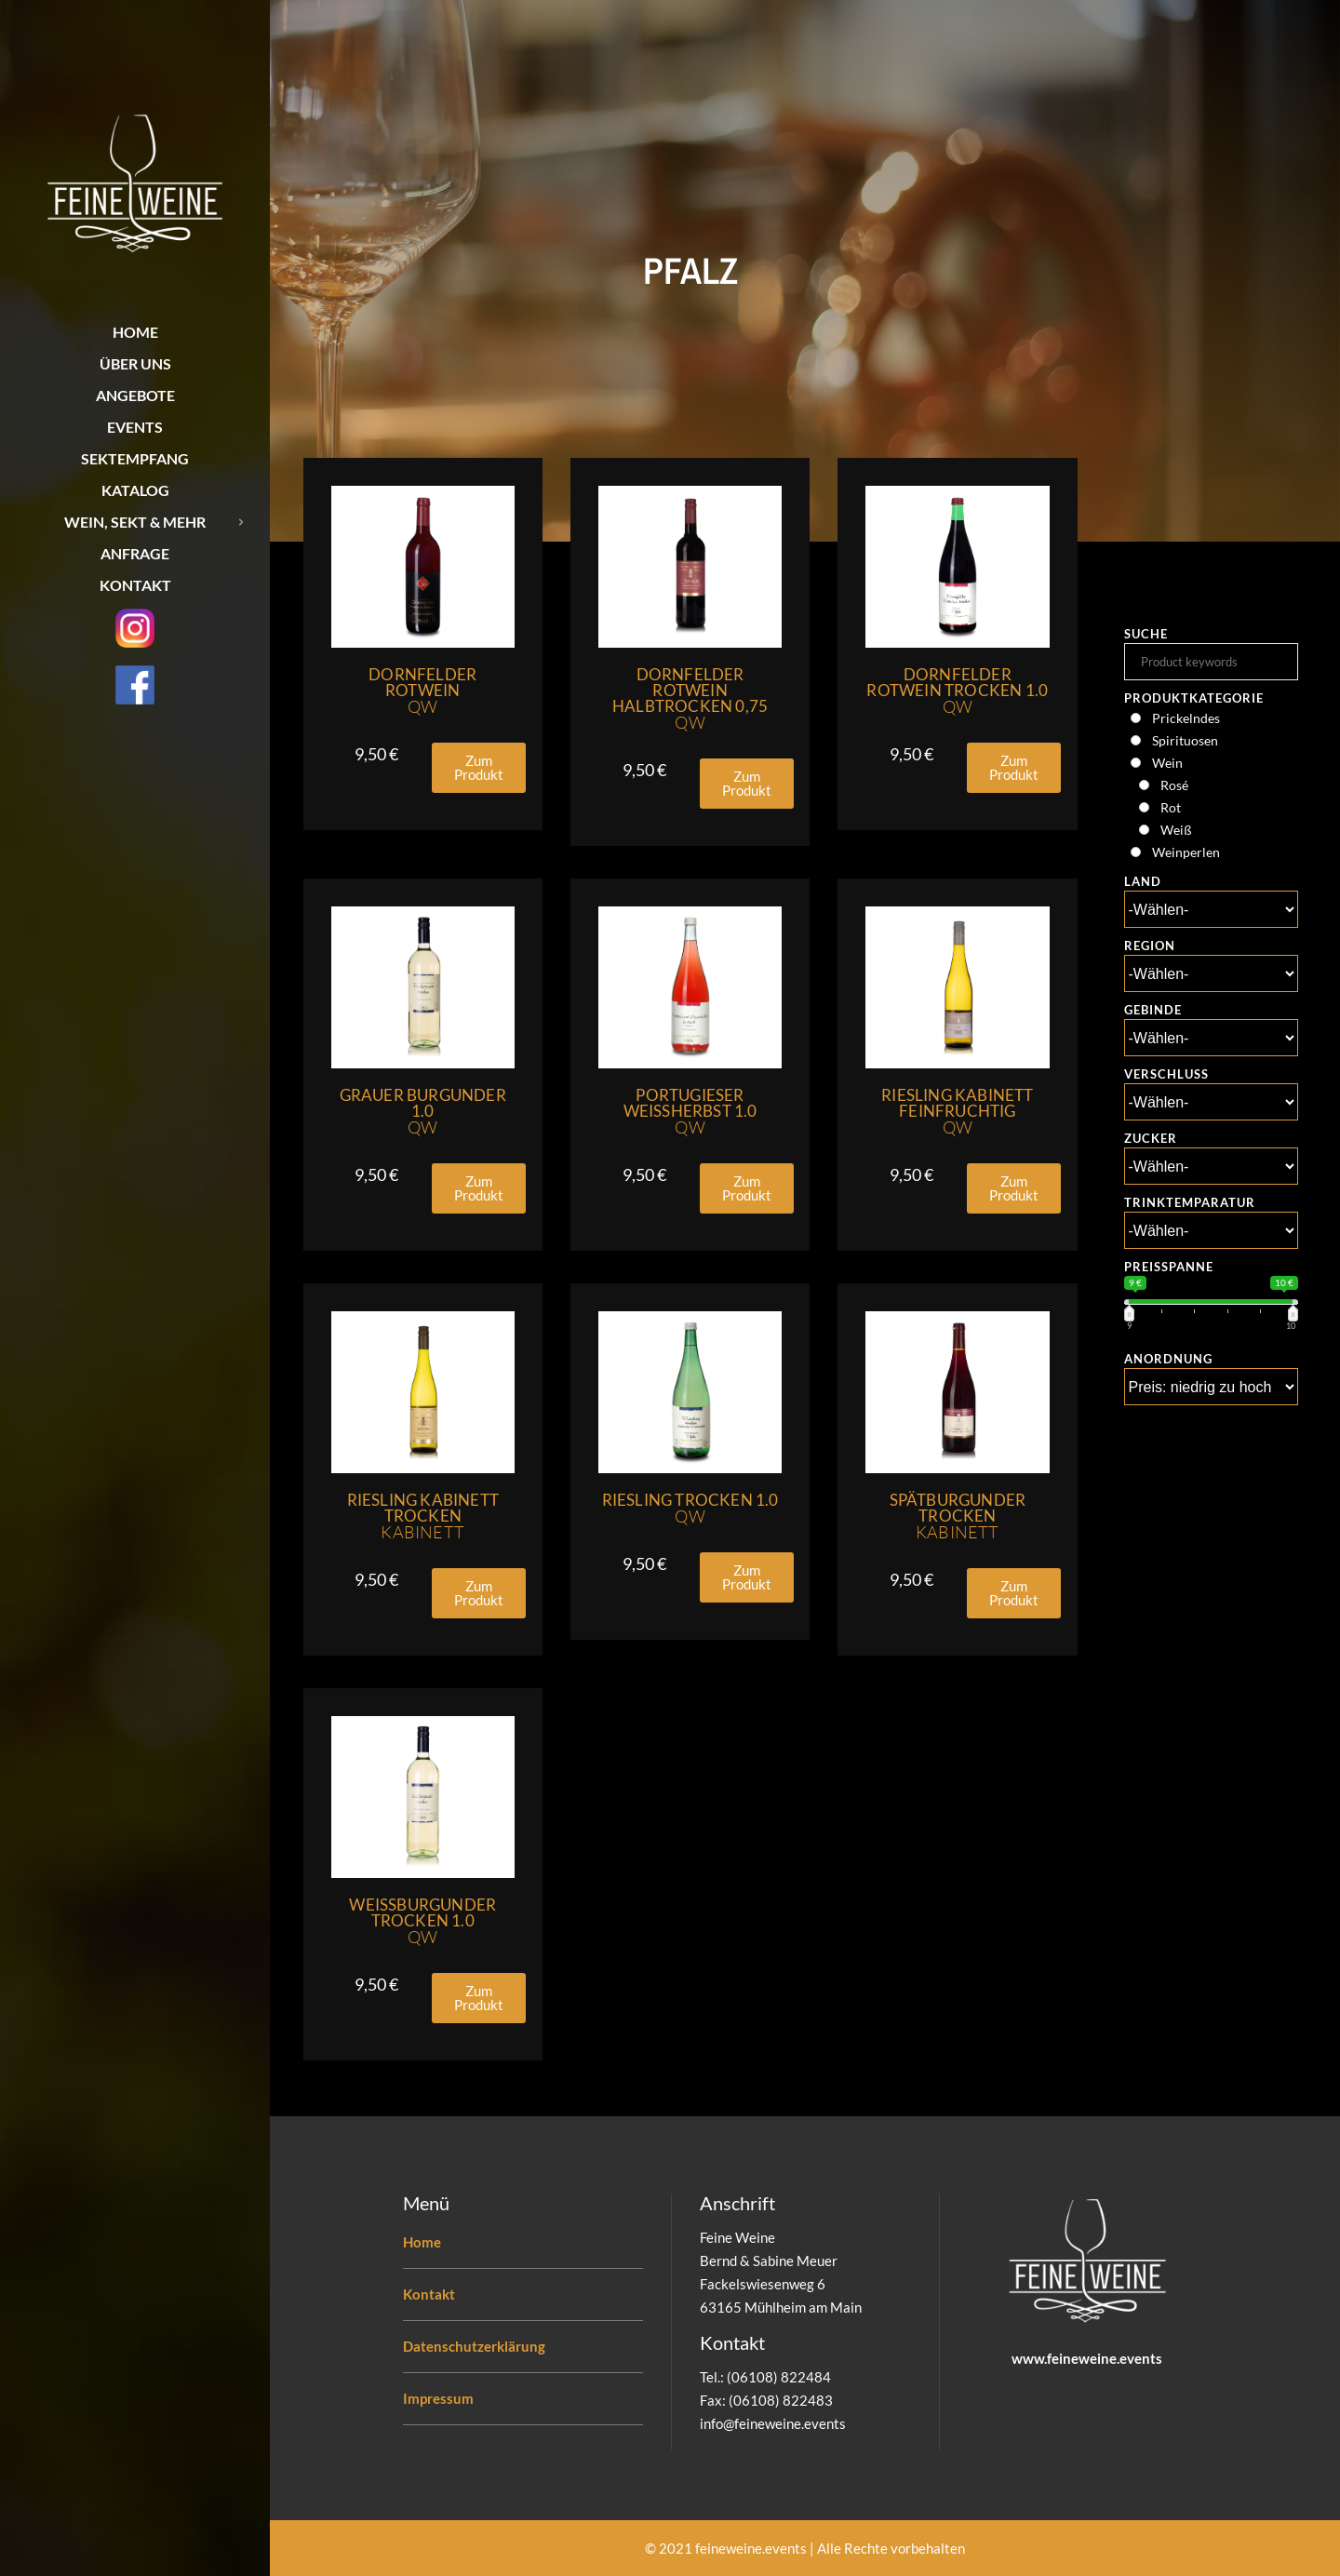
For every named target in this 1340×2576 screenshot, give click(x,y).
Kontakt (429, 2294)
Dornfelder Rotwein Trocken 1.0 (957, 690)
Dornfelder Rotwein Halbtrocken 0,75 (690, 698)
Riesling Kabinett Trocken (423, 1516)
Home (422, 2242)
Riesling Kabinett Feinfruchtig (957, 1111)
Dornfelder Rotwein (422, 690)
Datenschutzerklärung (474, 2346)
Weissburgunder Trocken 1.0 (422, 1921)
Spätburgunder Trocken (958, 1516)
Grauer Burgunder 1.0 (423, 1111)
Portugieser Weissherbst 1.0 (690, 1111)
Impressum (438, 2398)
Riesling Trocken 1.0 (690, 1508)
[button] (479, 768)
